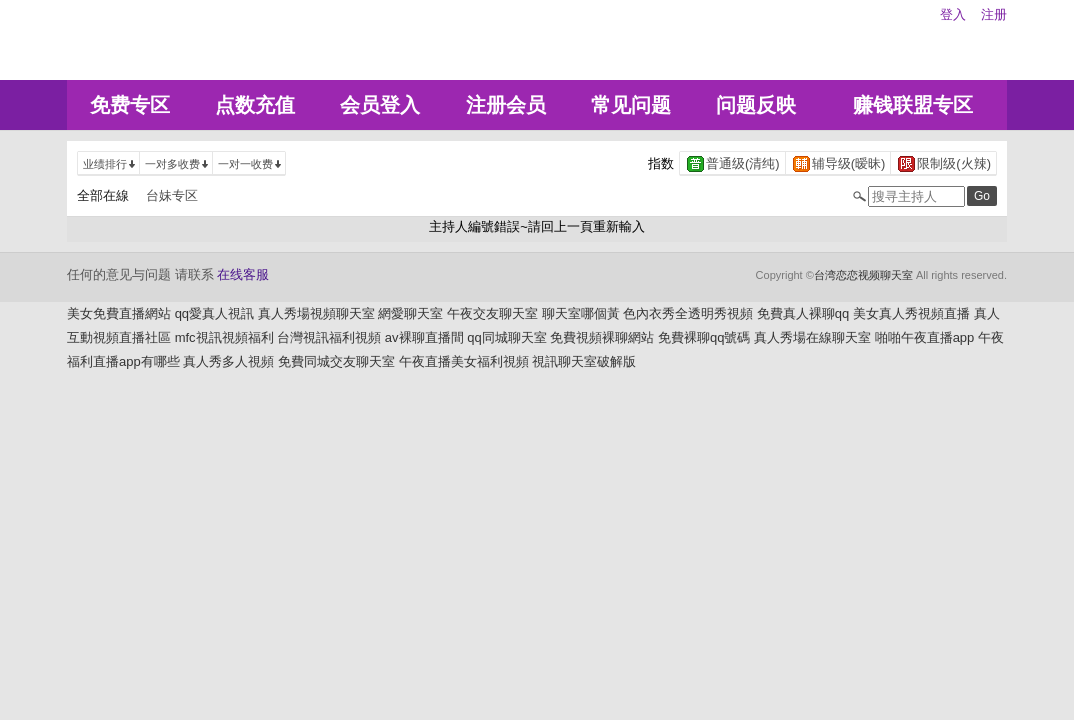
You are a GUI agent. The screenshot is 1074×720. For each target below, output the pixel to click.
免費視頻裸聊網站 (602, 337)
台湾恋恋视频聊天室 (863, 275)
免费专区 (130, 105)
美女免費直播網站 (119, 313)
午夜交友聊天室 (492, 313)
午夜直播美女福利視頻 (464, 361)
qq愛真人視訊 (214, 313)
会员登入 (380, 105)
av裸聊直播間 (424, 337)
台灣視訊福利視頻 (329, 337)
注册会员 (506, 105)
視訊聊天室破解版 (584, 361)
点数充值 (255, 105)
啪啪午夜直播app (925, 337)
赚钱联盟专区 (913, 105)
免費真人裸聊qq (803, 313)
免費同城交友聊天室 (336, 361)
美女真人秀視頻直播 (911, 313)
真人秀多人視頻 (228, 361)
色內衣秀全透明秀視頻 (688, 313)
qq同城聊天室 (506, 337)
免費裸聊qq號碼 (704, 337)
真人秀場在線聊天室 (812, 337)
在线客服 (243, 274)
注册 (994, 14)
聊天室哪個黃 (581, 313)
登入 (953, 14)
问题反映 (756, 105)
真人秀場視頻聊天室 (316, 313)
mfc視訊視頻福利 (224, 337)
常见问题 (631, 105)
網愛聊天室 (410, 313)
